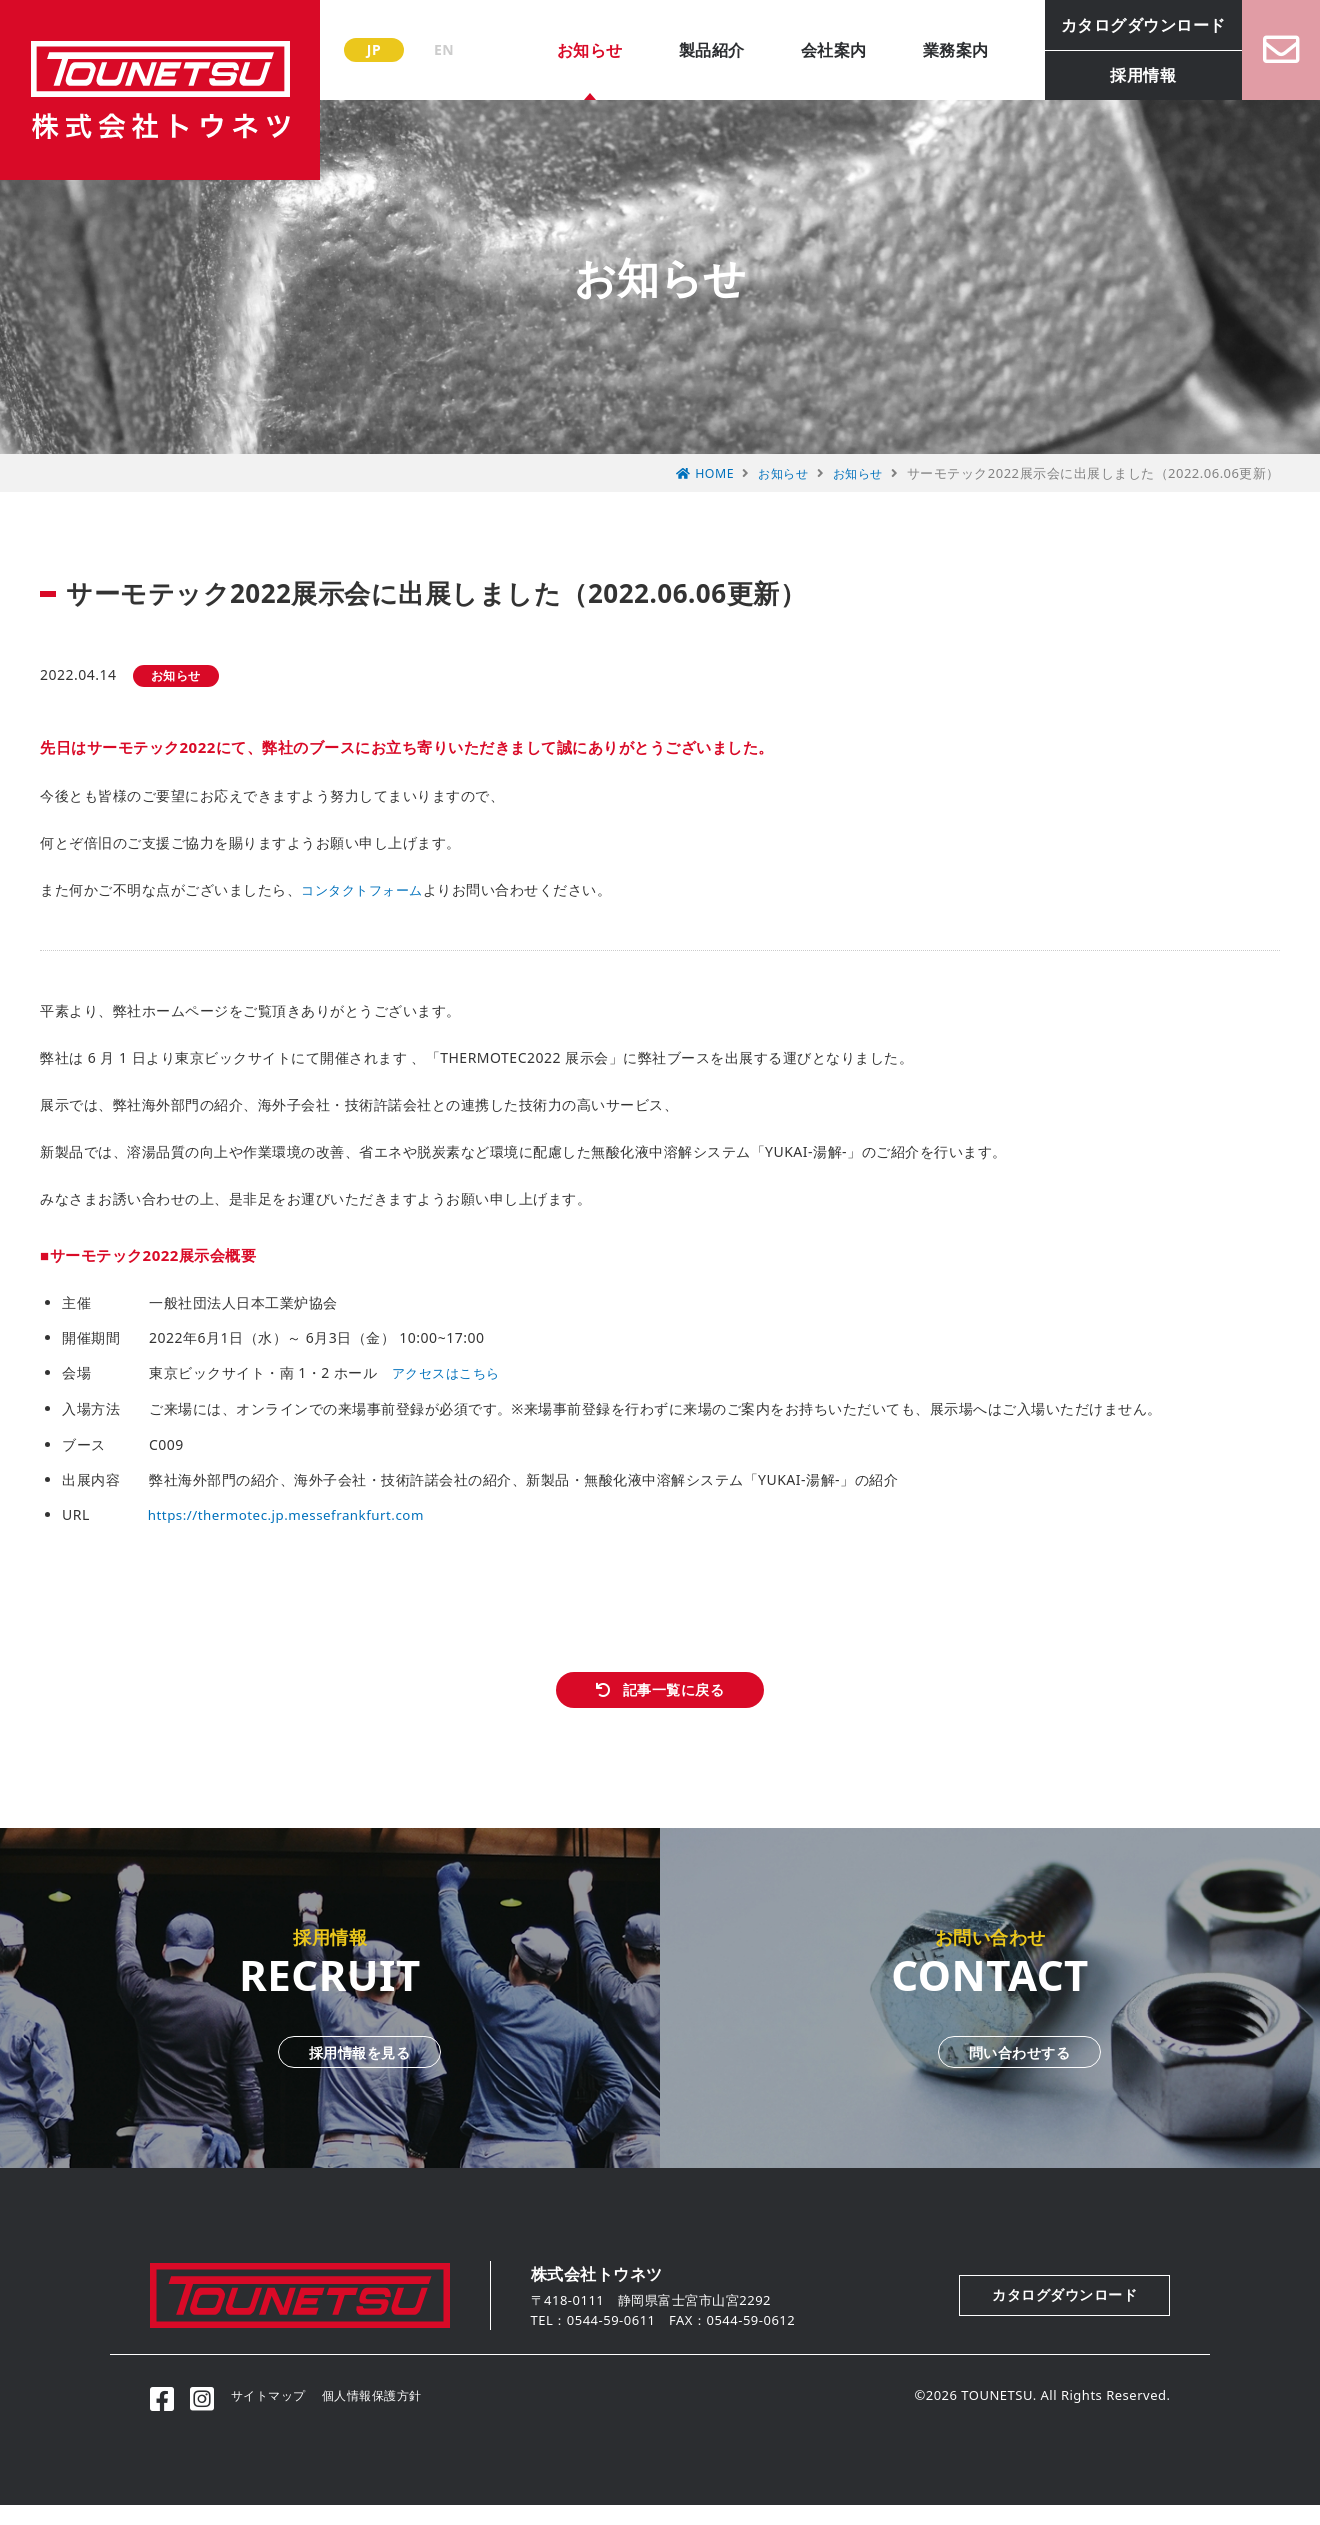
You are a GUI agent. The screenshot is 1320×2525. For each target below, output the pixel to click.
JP (374, 49)
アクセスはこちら (450, 1372)
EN (444, 49)
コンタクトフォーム (366, 889)
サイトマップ (283, 2415)
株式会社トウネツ (160, 90)
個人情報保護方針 (394, 2415)
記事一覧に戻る (675, 1696)
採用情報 (1122, 75)
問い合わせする (990, 2068)
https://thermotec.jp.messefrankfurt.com (292, 1512)
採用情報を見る (330, 2068)
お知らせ (569, 50)
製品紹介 (691, 50)
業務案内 (935, 50)
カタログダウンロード (1122, 25)
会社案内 (813, 50)
